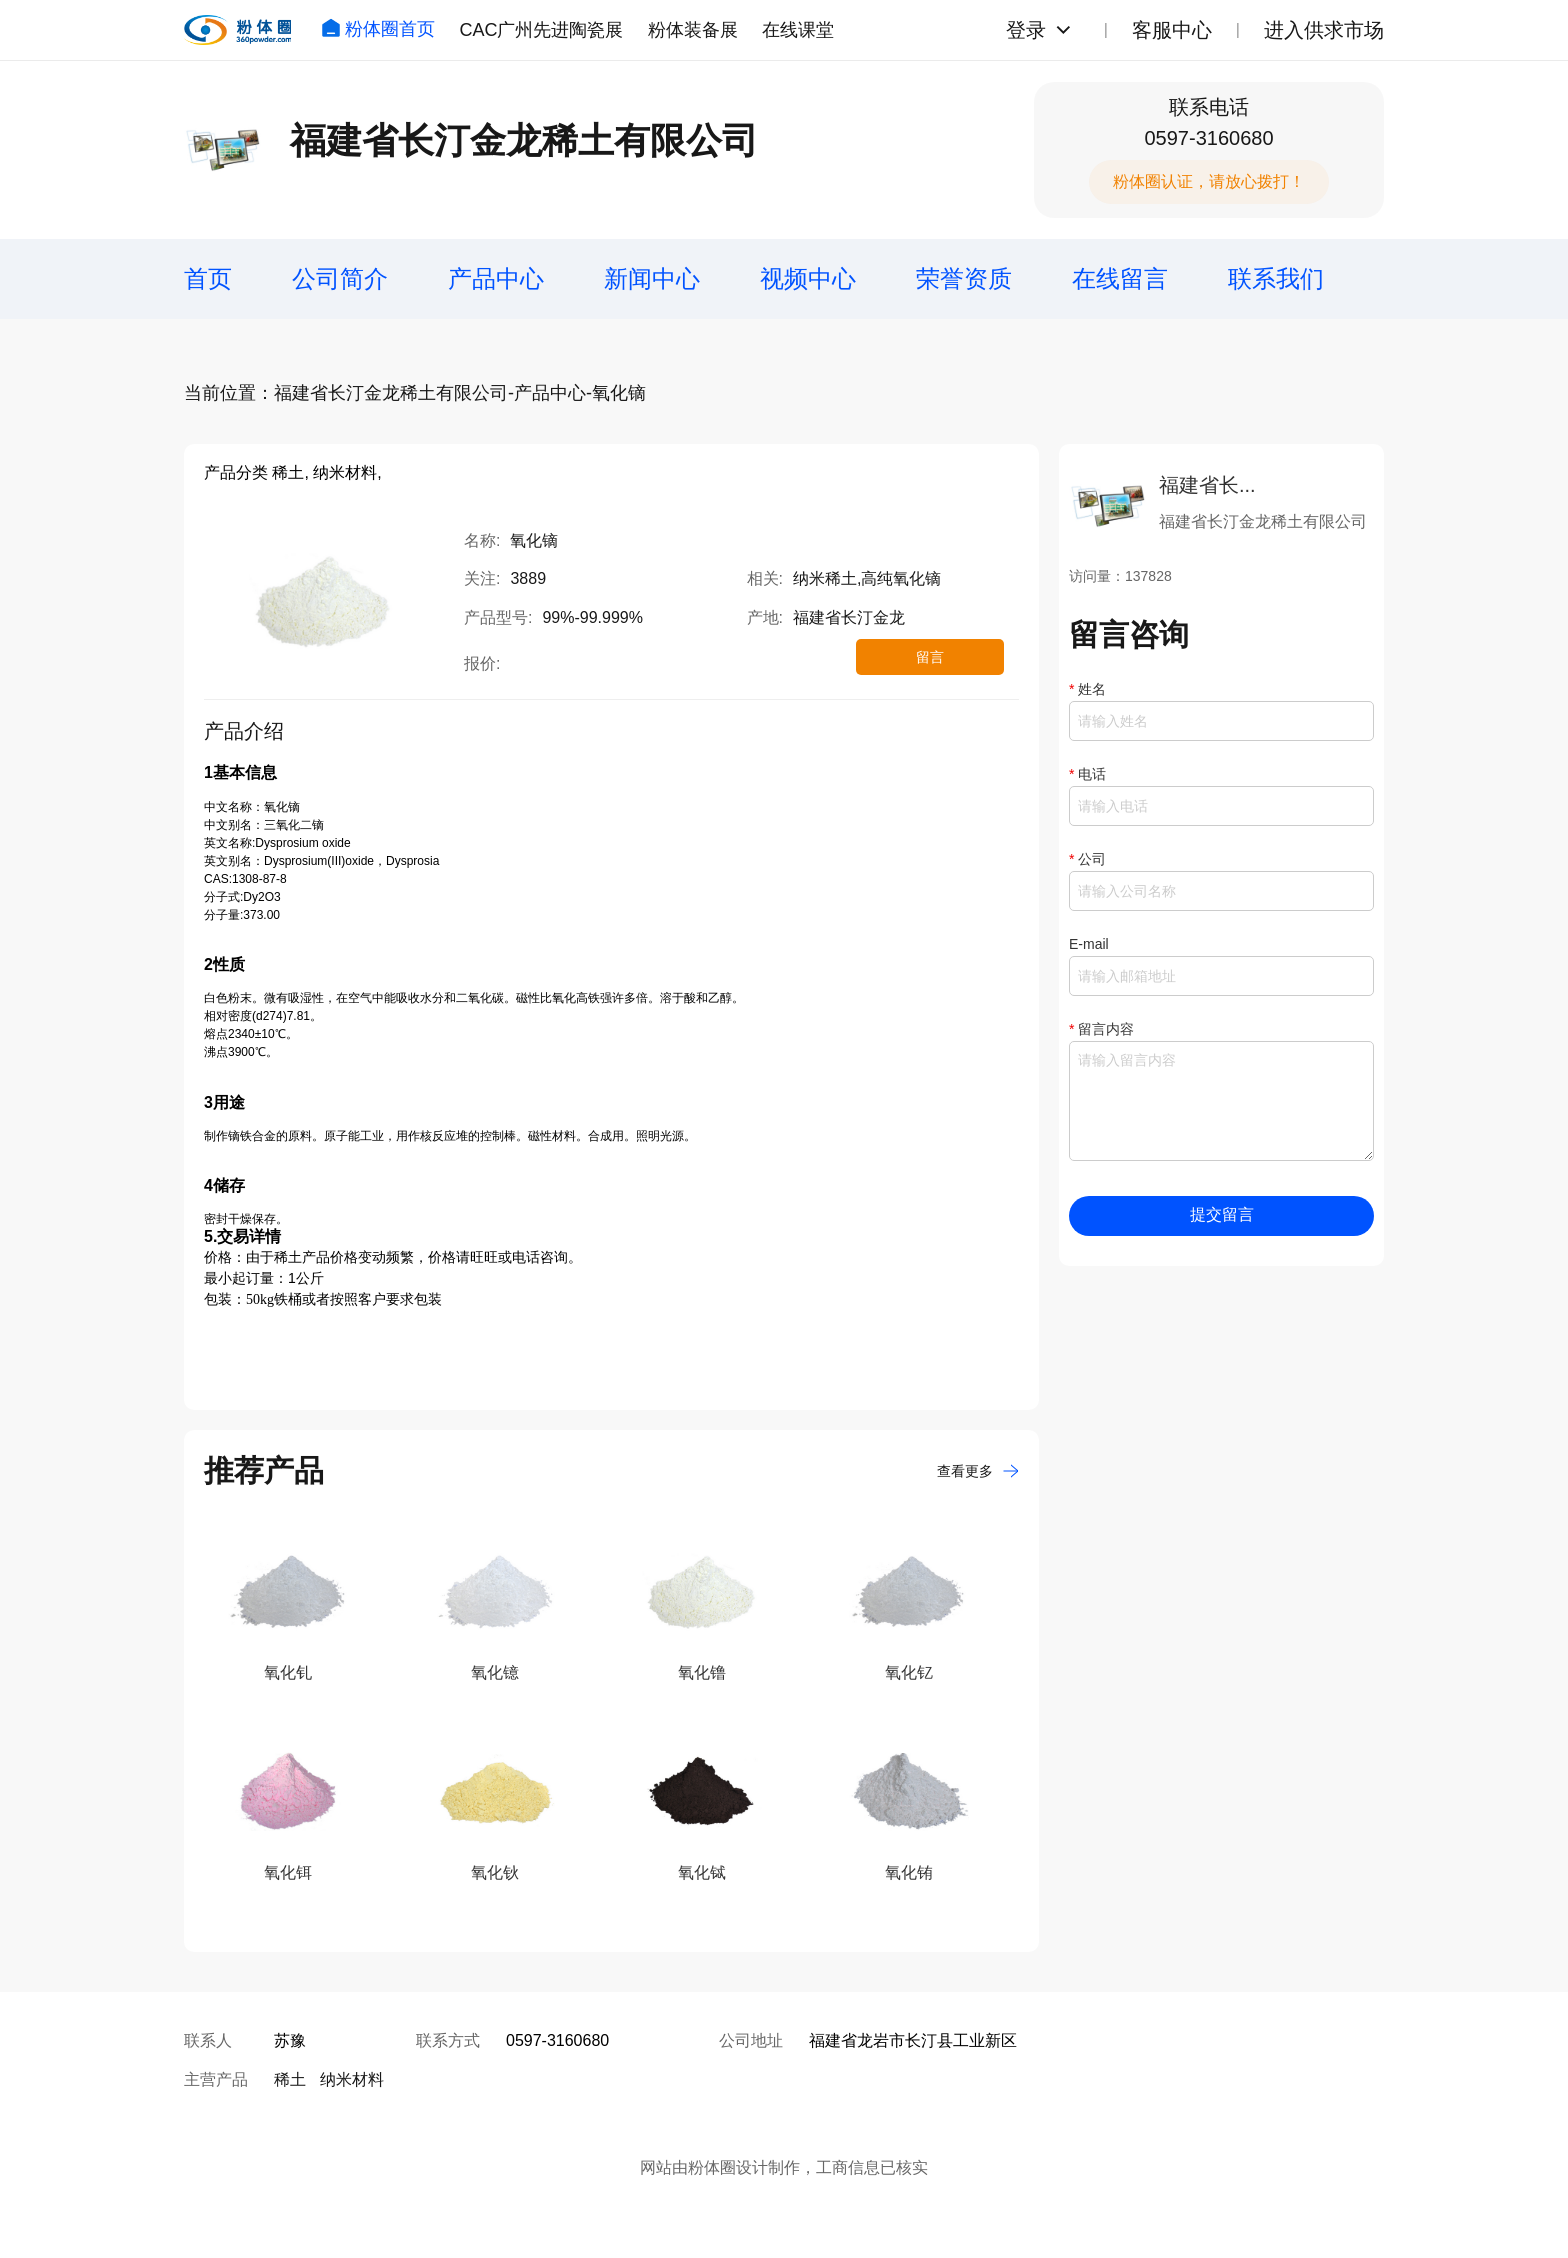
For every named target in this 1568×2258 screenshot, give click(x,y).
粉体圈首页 (378, 29)
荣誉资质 (964, 278)
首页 (208, 278)
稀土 (290, 2079)
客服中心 (1172, 30)
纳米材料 (352, 2079)
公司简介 (340, 278)
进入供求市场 (1324, 30)
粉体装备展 (693, 30)
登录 (1026, 30)
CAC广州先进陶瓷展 (541, 30)
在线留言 (1120, 278)
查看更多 (978, 1471)
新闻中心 (652, 278)
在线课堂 (798, 30)
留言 (930, 657)
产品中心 (496, 278)
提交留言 (1222, 1214)
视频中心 (808, 278)
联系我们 (1276, 278)
